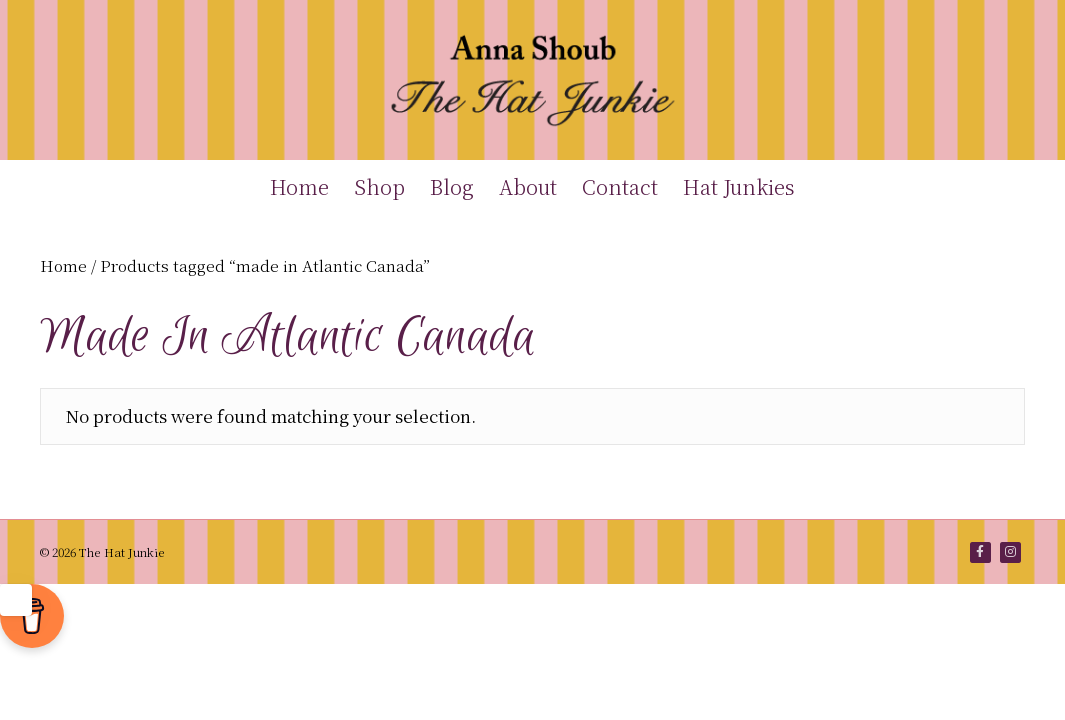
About (528, 186)
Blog (452, 186)
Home (299, 186)
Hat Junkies (739, 186)
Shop (379, 186)
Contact (620, 186)
